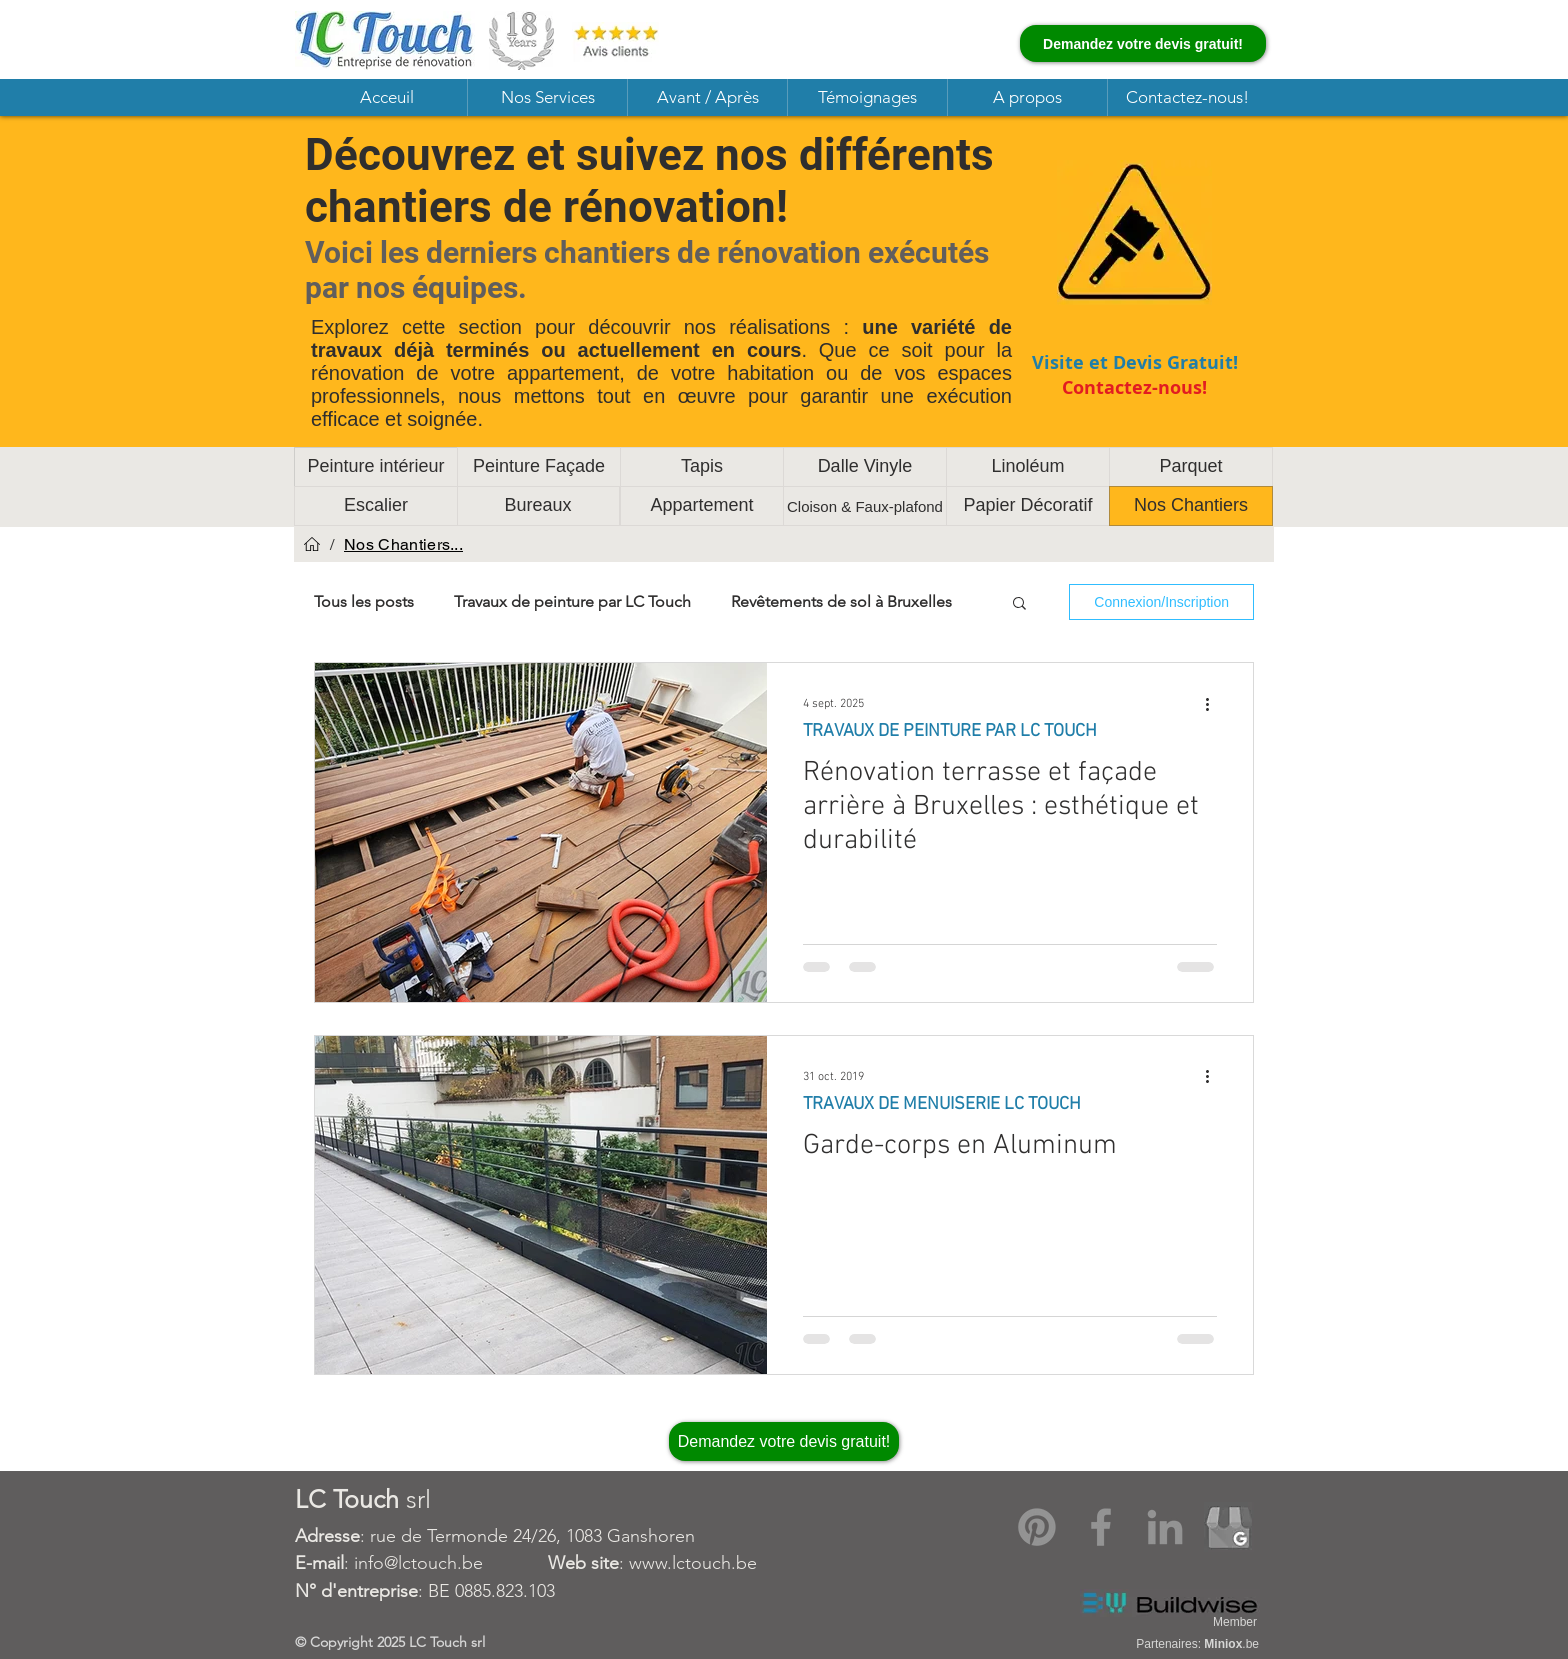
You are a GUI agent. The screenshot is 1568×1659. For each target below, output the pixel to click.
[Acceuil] (312, 544)
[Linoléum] (1028, 467)
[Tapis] (702, 467)
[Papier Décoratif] (1028, 506)
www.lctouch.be (693, 1563)
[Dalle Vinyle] (865, 467)
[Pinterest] (1037, 1527)
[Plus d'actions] (1214, 704)
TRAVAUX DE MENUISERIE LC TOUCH (942, 1104)
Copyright (343, 1642)
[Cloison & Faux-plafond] (865, 506)
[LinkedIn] (1165, 1527)
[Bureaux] (538, 506)
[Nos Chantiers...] (403, 544)
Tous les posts (364, 601)
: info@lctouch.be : (462, 1563)
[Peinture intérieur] (376, 467)
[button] (547, 97)
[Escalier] (376, 506)
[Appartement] (702, 506)
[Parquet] (1191, 467)
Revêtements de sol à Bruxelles (841, 601)
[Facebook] (1101, 1527)
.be (1231, 1644)
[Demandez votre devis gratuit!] (1143, 43)
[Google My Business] (1229, 1527)
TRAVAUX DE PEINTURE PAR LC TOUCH (950, 731)
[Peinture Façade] (539, 467)
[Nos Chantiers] (1191, 506)
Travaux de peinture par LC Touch (572, 601)
